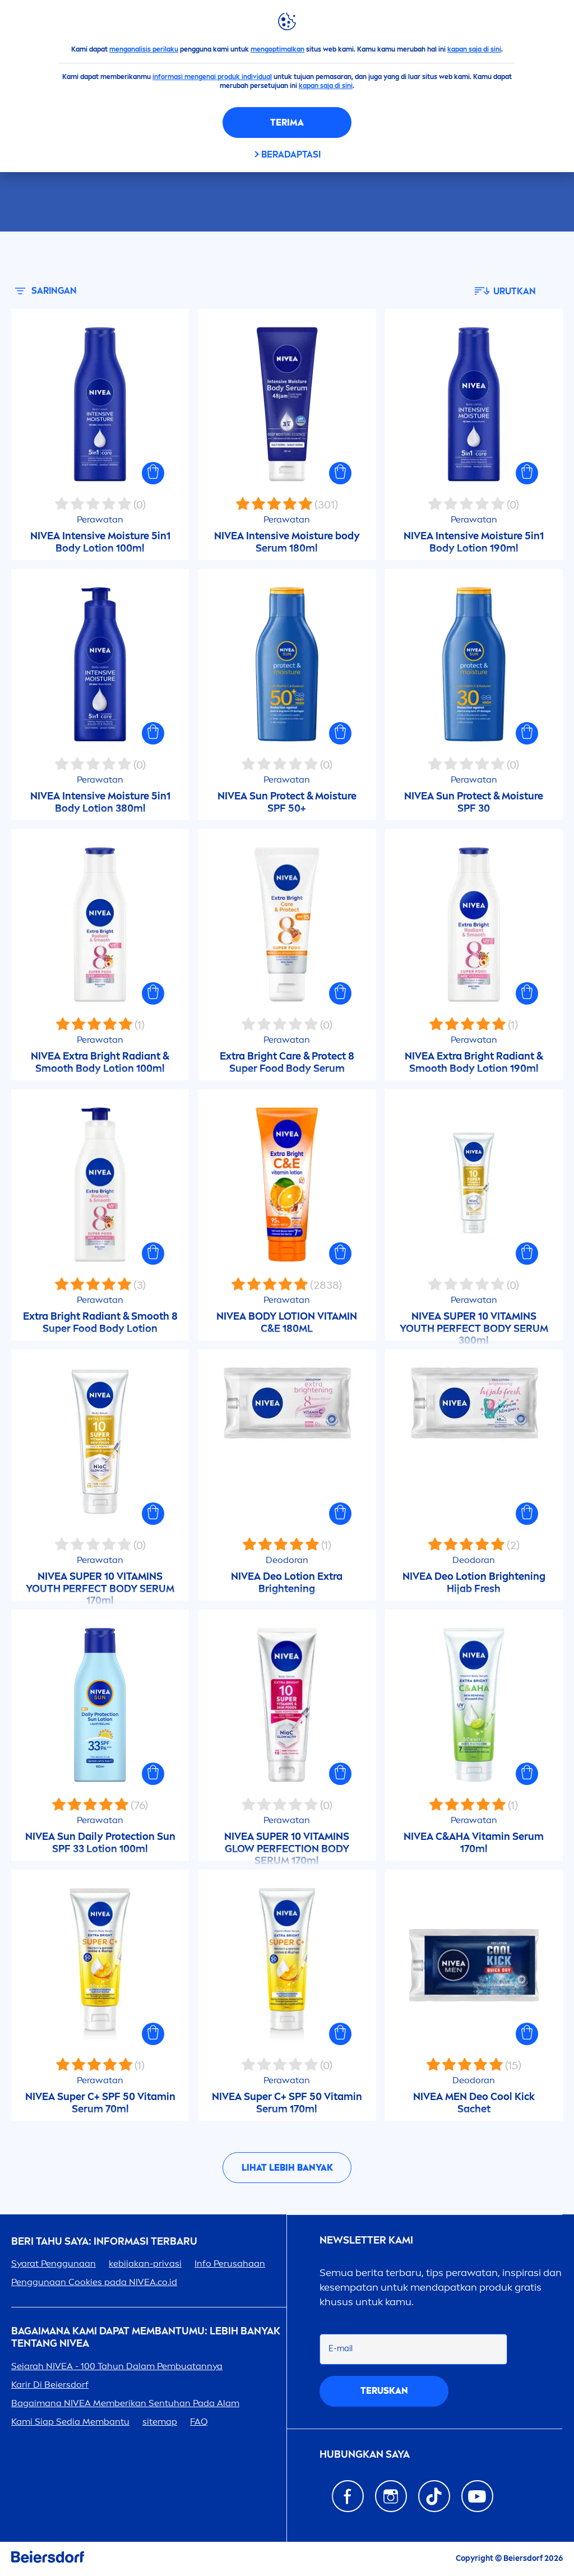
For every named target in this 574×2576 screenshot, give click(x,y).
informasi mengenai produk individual (212, 77)
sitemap (159, 2421)
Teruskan (384, 2390)
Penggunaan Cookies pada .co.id (94, 2282)
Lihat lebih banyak (287, 2167)
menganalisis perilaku (143, 49)
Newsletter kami (366, 2240)
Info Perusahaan (230, 2263)
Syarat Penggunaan (53, 2263)
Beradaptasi (291, 154)
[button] (153, 473)
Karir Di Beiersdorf (50, 2384)
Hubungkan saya (365, 2455)
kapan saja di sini (474, 49)
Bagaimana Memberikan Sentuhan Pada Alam (125, 2403)
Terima (287, 122)
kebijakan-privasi (145, 2263)
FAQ (199, 2421)
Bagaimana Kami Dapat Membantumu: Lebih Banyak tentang (145, 2337)
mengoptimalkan (277, 49)
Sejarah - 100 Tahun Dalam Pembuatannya (117, 2366)
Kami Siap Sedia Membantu (70, 2421)
